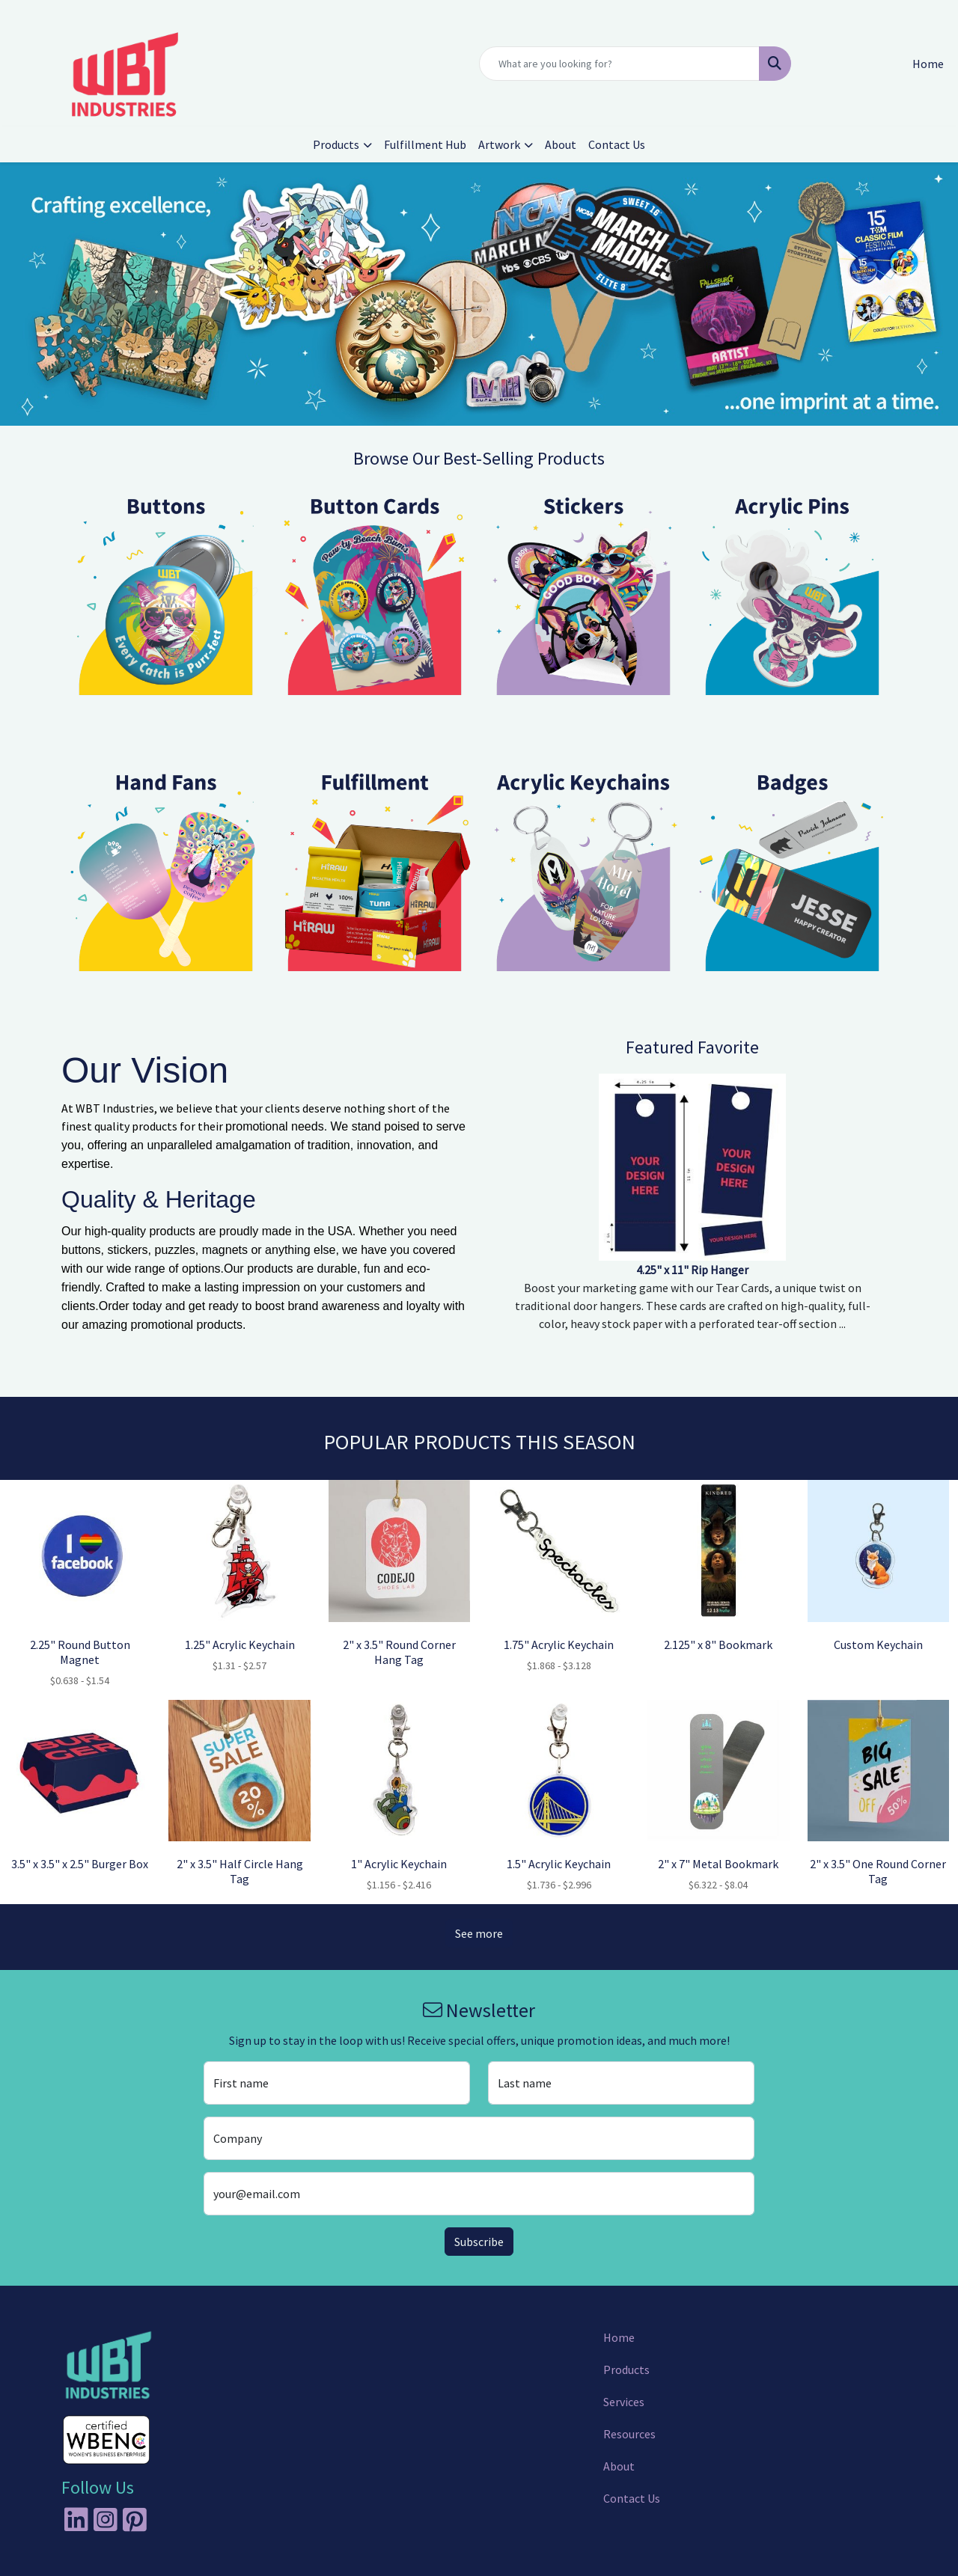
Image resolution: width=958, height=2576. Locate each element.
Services (623, 2401)
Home (619, 2337)
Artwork (499, 144)
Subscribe (479, 2241)
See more (479, 1933)
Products (626, 2369)
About (560, 144)
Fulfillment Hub (425, 144)
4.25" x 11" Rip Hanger (692, 1269)
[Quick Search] (619, 63)
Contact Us (616, 144)
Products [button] (336, 144)
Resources (629, 2433)
